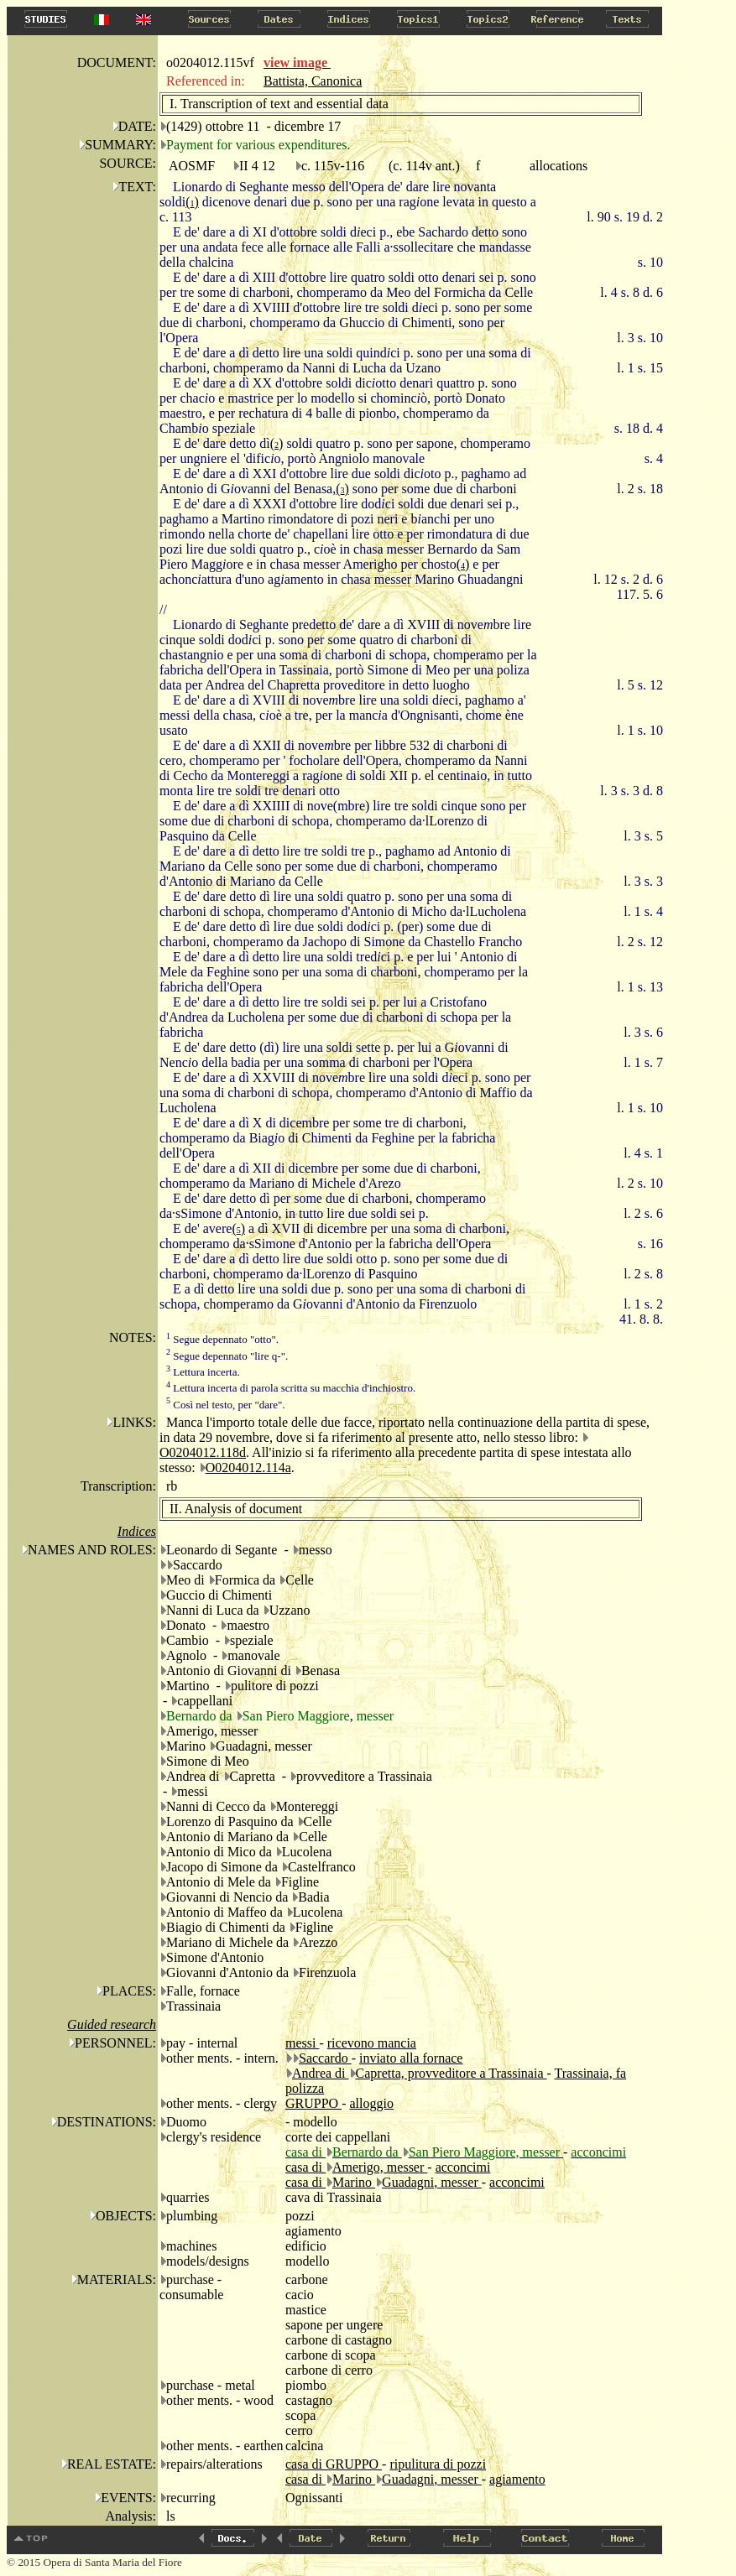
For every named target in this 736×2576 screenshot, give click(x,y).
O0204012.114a (248, 1467)
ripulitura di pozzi (437, 2464)
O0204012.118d (202, 1452)
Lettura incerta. (203, 1372)
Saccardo (325, 2058)
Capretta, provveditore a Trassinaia (451, 2073)
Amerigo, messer (379, 2167)
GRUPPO (313, 2103)
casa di (305, 2167)
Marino (353, 2182)
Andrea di (320, 2073)
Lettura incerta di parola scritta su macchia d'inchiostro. (290, 1388)
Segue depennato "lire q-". (227, 1356)
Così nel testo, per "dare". (225, 1404)
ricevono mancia (371, 2043)
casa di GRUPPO (333, 2464)
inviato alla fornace (411, 2058)
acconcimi (463, 2167)
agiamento (517, 2479)
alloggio (371, 2103)
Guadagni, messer (432, 2182)
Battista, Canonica (313, 81)
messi (302, 2043)
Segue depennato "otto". (222, 1339)
